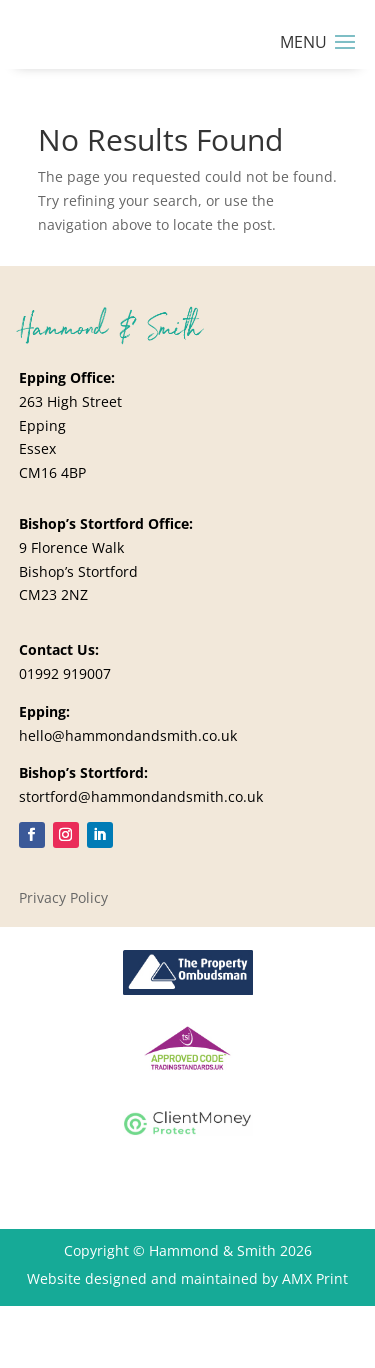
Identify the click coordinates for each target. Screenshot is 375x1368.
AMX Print (315, 1278)
